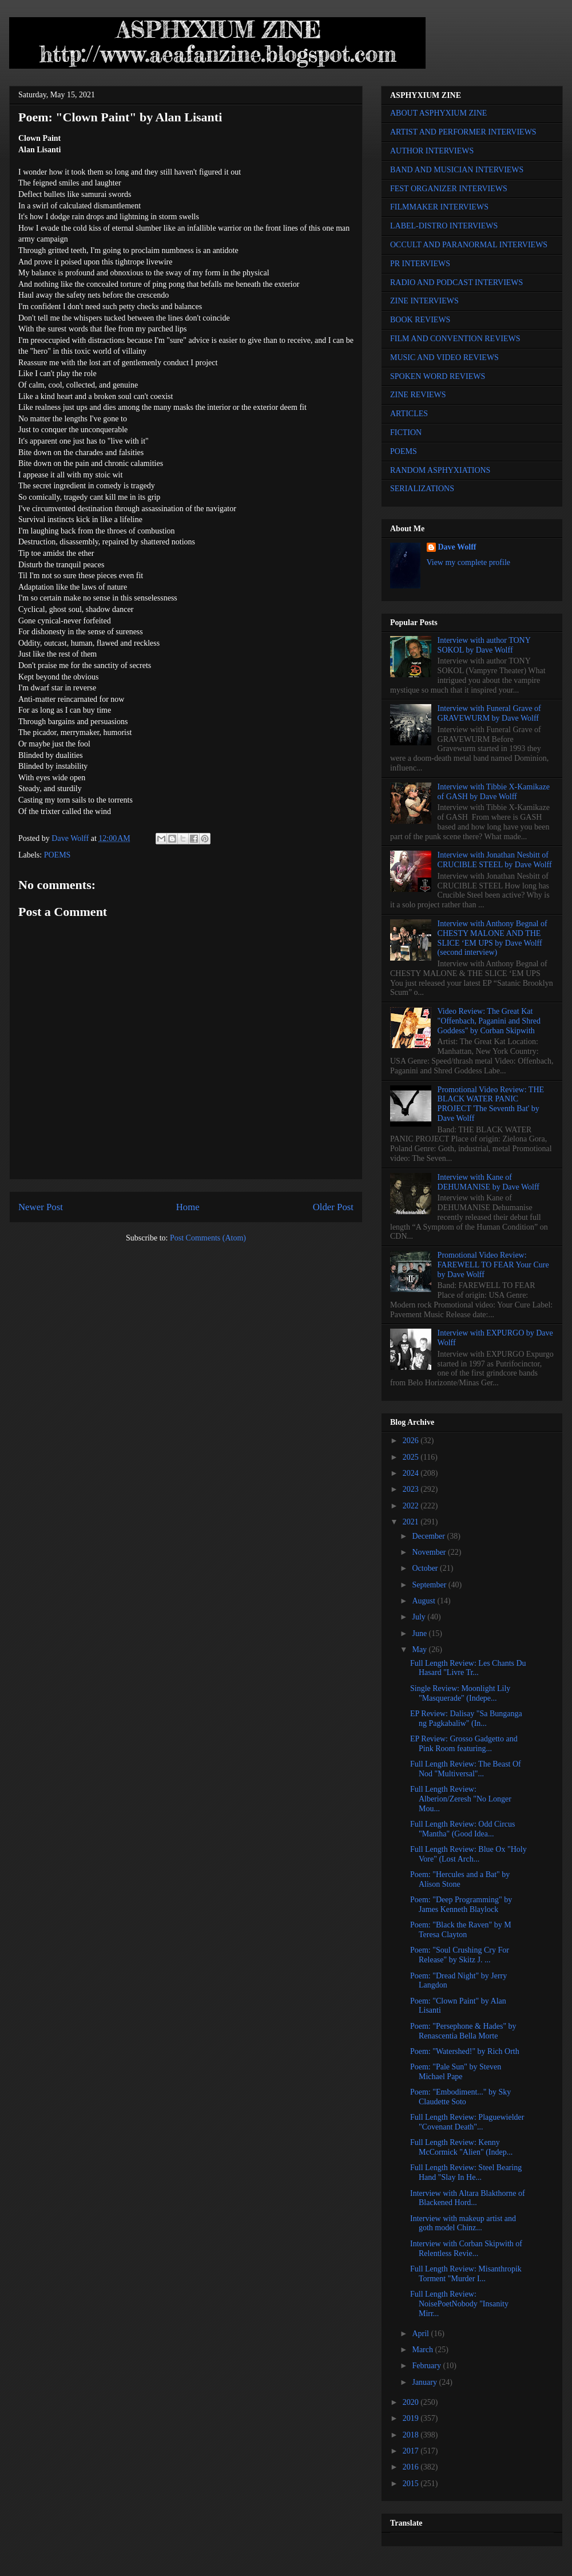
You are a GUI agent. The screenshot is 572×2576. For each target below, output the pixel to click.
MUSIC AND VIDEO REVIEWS (444, 357)
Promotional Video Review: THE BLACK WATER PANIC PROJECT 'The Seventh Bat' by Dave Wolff (491, 1104)
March (423, 2349)
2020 (412, 2402)
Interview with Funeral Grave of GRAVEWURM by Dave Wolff (489, 713)
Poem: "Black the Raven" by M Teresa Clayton (460, 1930)
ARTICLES (409, 413)
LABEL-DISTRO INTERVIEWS (444, 226)
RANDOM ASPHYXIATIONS (440, 470)
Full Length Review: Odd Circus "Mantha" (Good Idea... (462, 1829)
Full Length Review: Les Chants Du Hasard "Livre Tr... (468, 1668)
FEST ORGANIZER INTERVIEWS (448, 188)
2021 (412, 1522)
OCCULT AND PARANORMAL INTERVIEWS (468, 244)
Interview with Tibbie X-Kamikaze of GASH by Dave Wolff (494, 792)
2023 (412, 1489)
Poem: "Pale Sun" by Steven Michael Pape (455, 2072)
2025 (412, 1457)
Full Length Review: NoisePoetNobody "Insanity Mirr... (459, 2304)
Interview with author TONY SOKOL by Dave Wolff (484, 645)
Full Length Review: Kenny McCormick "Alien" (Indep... (461, 2147)
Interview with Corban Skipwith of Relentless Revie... (466, 2248)
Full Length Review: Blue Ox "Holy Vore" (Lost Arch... (468, 1854)
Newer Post (40, 1207)
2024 (412, 1473)
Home (188, 1207)
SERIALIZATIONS (422, 488)
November (430, 1552)
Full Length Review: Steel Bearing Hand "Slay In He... (466, 2172)
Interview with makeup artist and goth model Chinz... (463, 2223)
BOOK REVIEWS (420, 319)
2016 (412, 2467)
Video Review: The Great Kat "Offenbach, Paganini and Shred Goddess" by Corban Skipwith (489, 1021)
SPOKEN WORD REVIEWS (437, 376)
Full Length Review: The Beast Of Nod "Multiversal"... (465, 1769)
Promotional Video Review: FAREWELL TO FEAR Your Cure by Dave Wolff (493, 1265)
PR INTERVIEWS (420, 263)
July (419, 1617)
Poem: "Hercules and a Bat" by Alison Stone (460, 1879)
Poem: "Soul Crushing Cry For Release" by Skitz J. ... (459, 1955)
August (424, 1601)
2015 (412, 2483)
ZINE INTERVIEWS (424, 301)
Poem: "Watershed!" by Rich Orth (464, 2051)
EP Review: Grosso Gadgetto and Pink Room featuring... (464, 1744)
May (420, 1649)
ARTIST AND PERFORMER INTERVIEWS (463, 132)
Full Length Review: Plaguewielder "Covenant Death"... (467, 2122)
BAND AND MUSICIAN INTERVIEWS (456, 169)
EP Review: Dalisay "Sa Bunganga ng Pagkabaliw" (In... (466, 1718)
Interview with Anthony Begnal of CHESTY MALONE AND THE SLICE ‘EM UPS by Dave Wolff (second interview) (492, 938)
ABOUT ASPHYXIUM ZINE (438, 113)
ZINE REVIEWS (418, 394)
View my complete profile (469, 562)
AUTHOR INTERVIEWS (432, 151)
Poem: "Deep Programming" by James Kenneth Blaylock (461, 1904)
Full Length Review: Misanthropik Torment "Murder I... (466, 2274)
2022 (412, 1506)
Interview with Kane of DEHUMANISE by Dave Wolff (488, 1182)
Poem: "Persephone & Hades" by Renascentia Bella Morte (463, 2031)
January (425, 2382)
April (421, 2333)
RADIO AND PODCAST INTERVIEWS (456, 282)
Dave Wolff (457, 547)
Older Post (333, 1207)
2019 (412, 2418)
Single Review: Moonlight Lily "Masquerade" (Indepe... (460, 1693)
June (420, 1633)
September (430, 1585)
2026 (412, 1440)
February (427, 2365)
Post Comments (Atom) (208, 1238)
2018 (412, 2435)
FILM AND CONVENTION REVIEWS (455, 338)
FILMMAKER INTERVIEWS (439, 207)
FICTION (406, 432)
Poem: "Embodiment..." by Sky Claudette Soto (460, 2097)
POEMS (57, 855)
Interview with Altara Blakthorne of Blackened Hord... (467, 2198)
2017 (412, 2451)
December (429, 1536)
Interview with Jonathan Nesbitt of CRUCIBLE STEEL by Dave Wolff (495, 860)
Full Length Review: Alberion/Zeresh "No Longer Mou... (460, 1799)
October (426, 1568)
